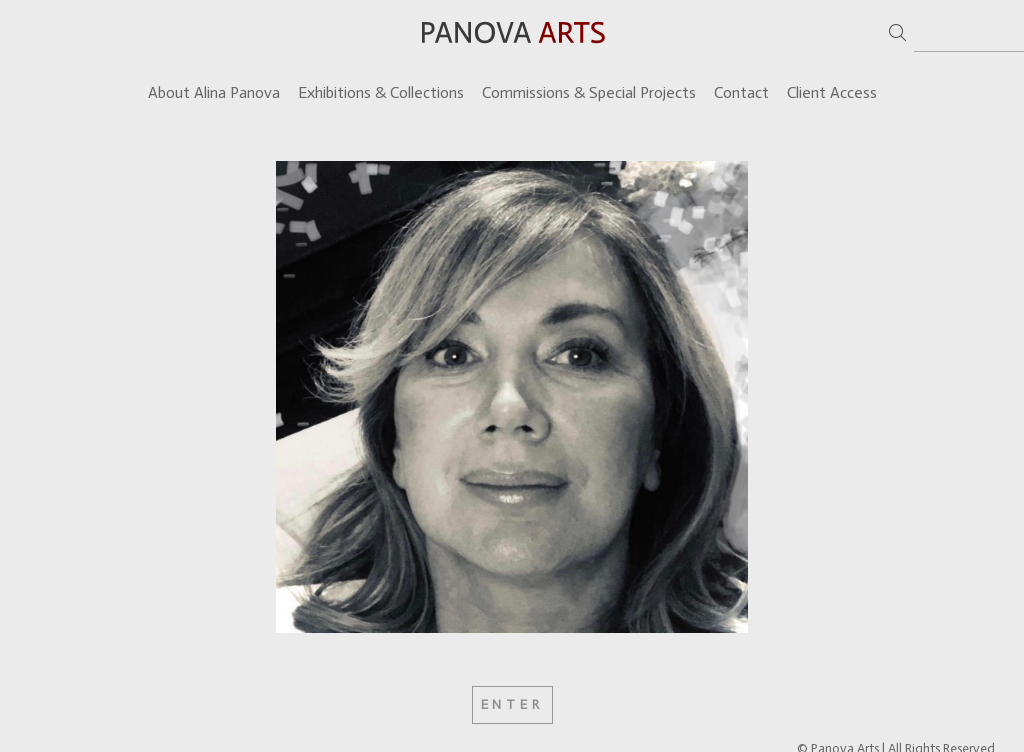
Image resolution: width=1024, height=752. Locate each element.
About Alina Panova (214, 92)
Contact (741, 92)
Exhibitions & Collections (381, 92)
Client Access (832, 92)
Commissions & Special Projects (589, 92)
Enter (512, 704)
